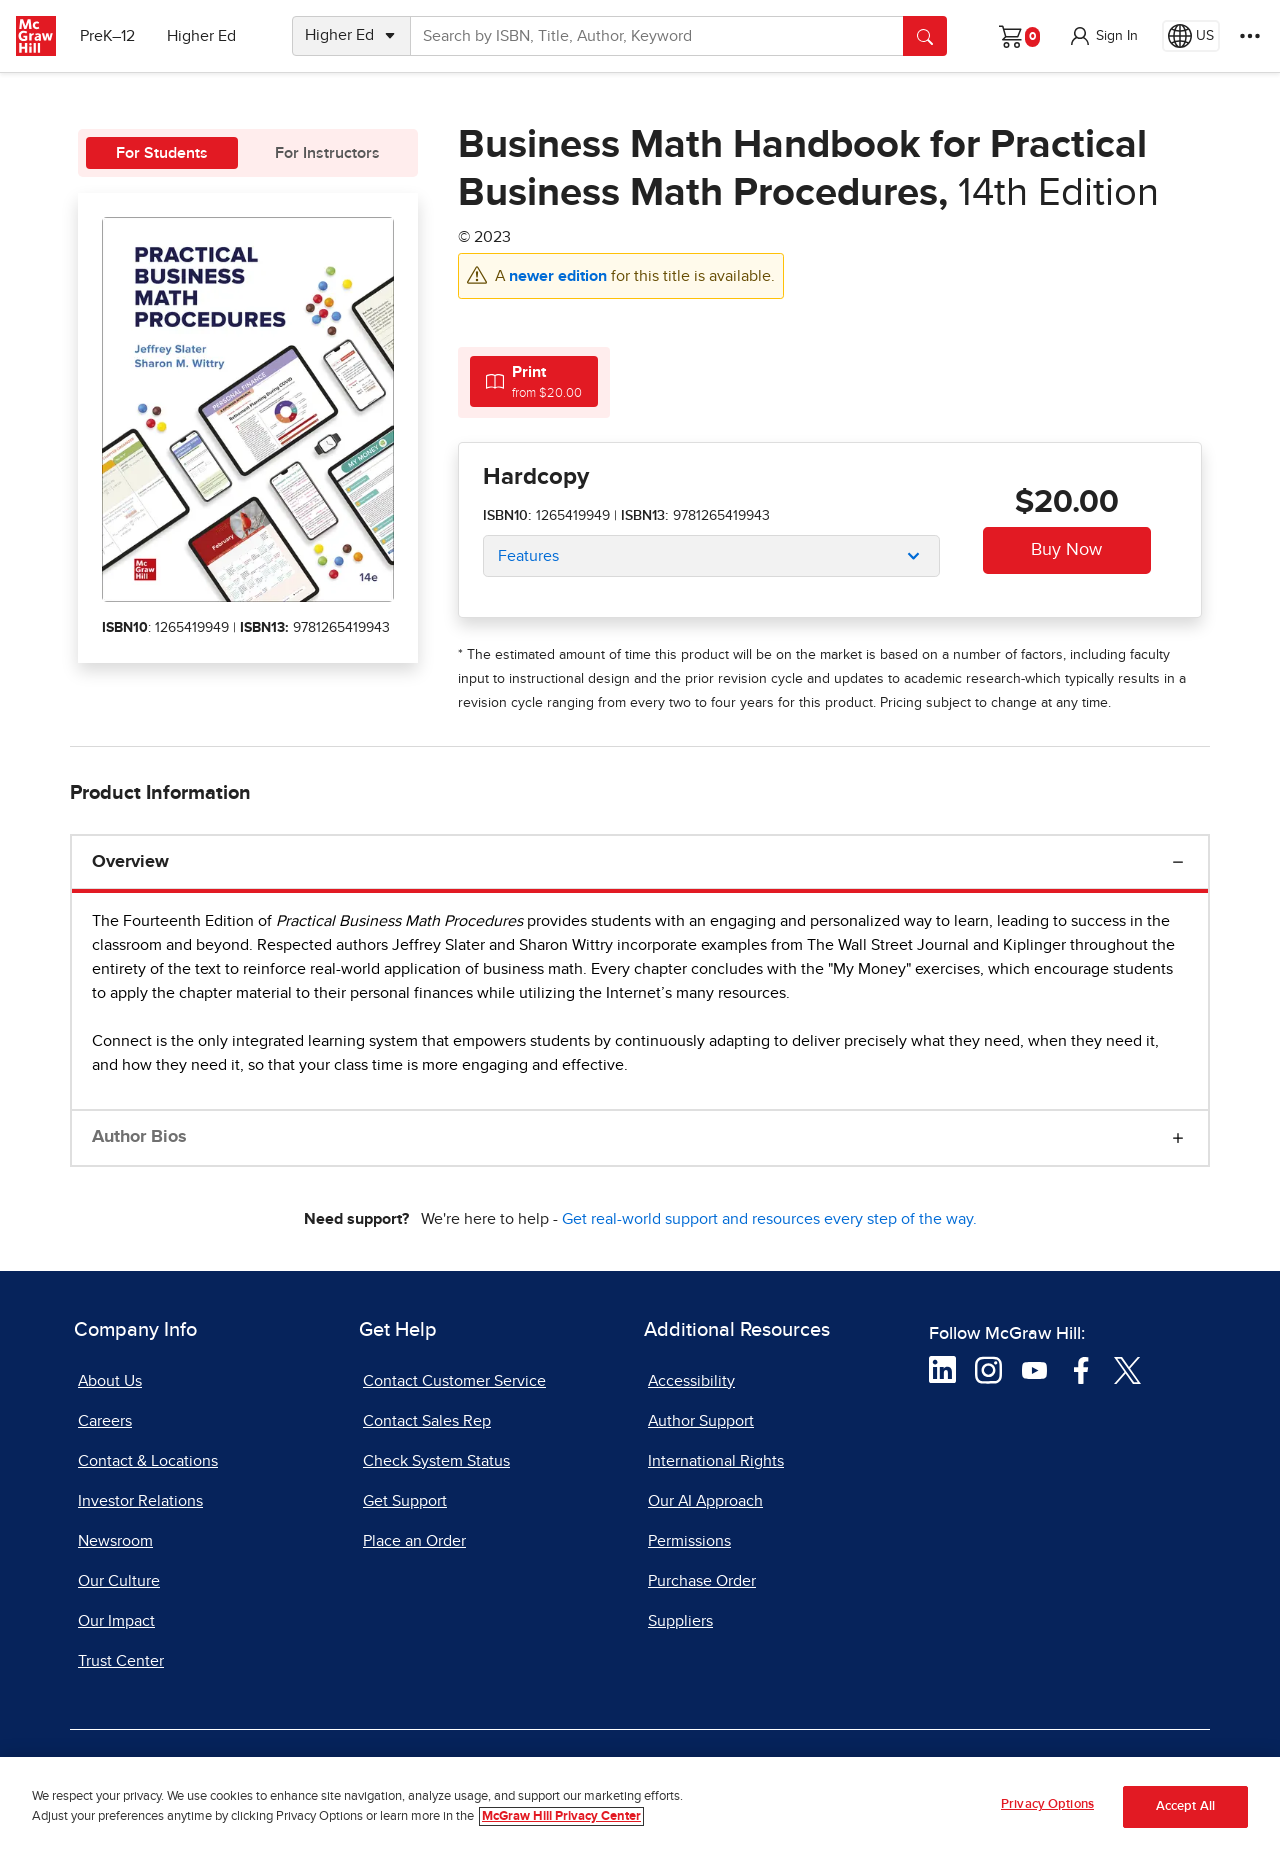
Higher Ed (201, 36)
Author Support (701, 1421)
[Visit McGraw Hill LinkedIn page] (942, 1369)
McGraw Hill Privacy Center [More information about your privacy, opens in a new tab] (561, 1818)
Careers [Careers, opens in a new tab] (105, 1421)
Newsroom (115, 1541)
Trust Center (121, 1661)
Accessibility (691, 1381)
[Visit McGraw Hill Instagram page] (988, 1369)
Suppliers (680, 1621)
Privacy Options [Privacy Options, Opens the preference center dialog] (1047, 1807)
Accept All (1185, 1808)
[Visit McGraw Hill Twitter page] (1127, 1369)
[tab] (534, 381)
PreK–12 (107, 36)
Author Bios (139, 1137)
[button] (1103, 36)
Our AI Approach (705, 1501)
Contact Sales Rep (427, 1421)
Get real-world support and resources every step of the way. (769, 1219)
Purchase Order (702, 1581)
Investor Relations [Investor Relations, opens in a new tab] (140, 1501)
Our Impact (116, 1621)
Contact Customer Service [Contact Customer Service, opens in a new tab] (454, 1381)
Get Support (405, 1501)
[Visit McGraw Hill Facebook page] (1081, 1369)
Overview (130, 862)
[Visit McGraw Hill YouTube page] (1034, 1369)
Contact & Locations (148, 1461)
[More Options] (1250, 36)
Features (528, 556)
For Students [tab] (162, 153)
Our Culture (119, 1581)
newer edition (560, 276)
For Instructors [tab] (327, 153)
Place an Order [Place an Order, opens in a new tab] (414, 1541)
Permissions (689, 1541)
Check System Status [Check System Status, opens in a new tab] (436, 1461)
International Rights (716, 1461)
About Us (110, 1381)
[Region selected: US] (1191, 36)
